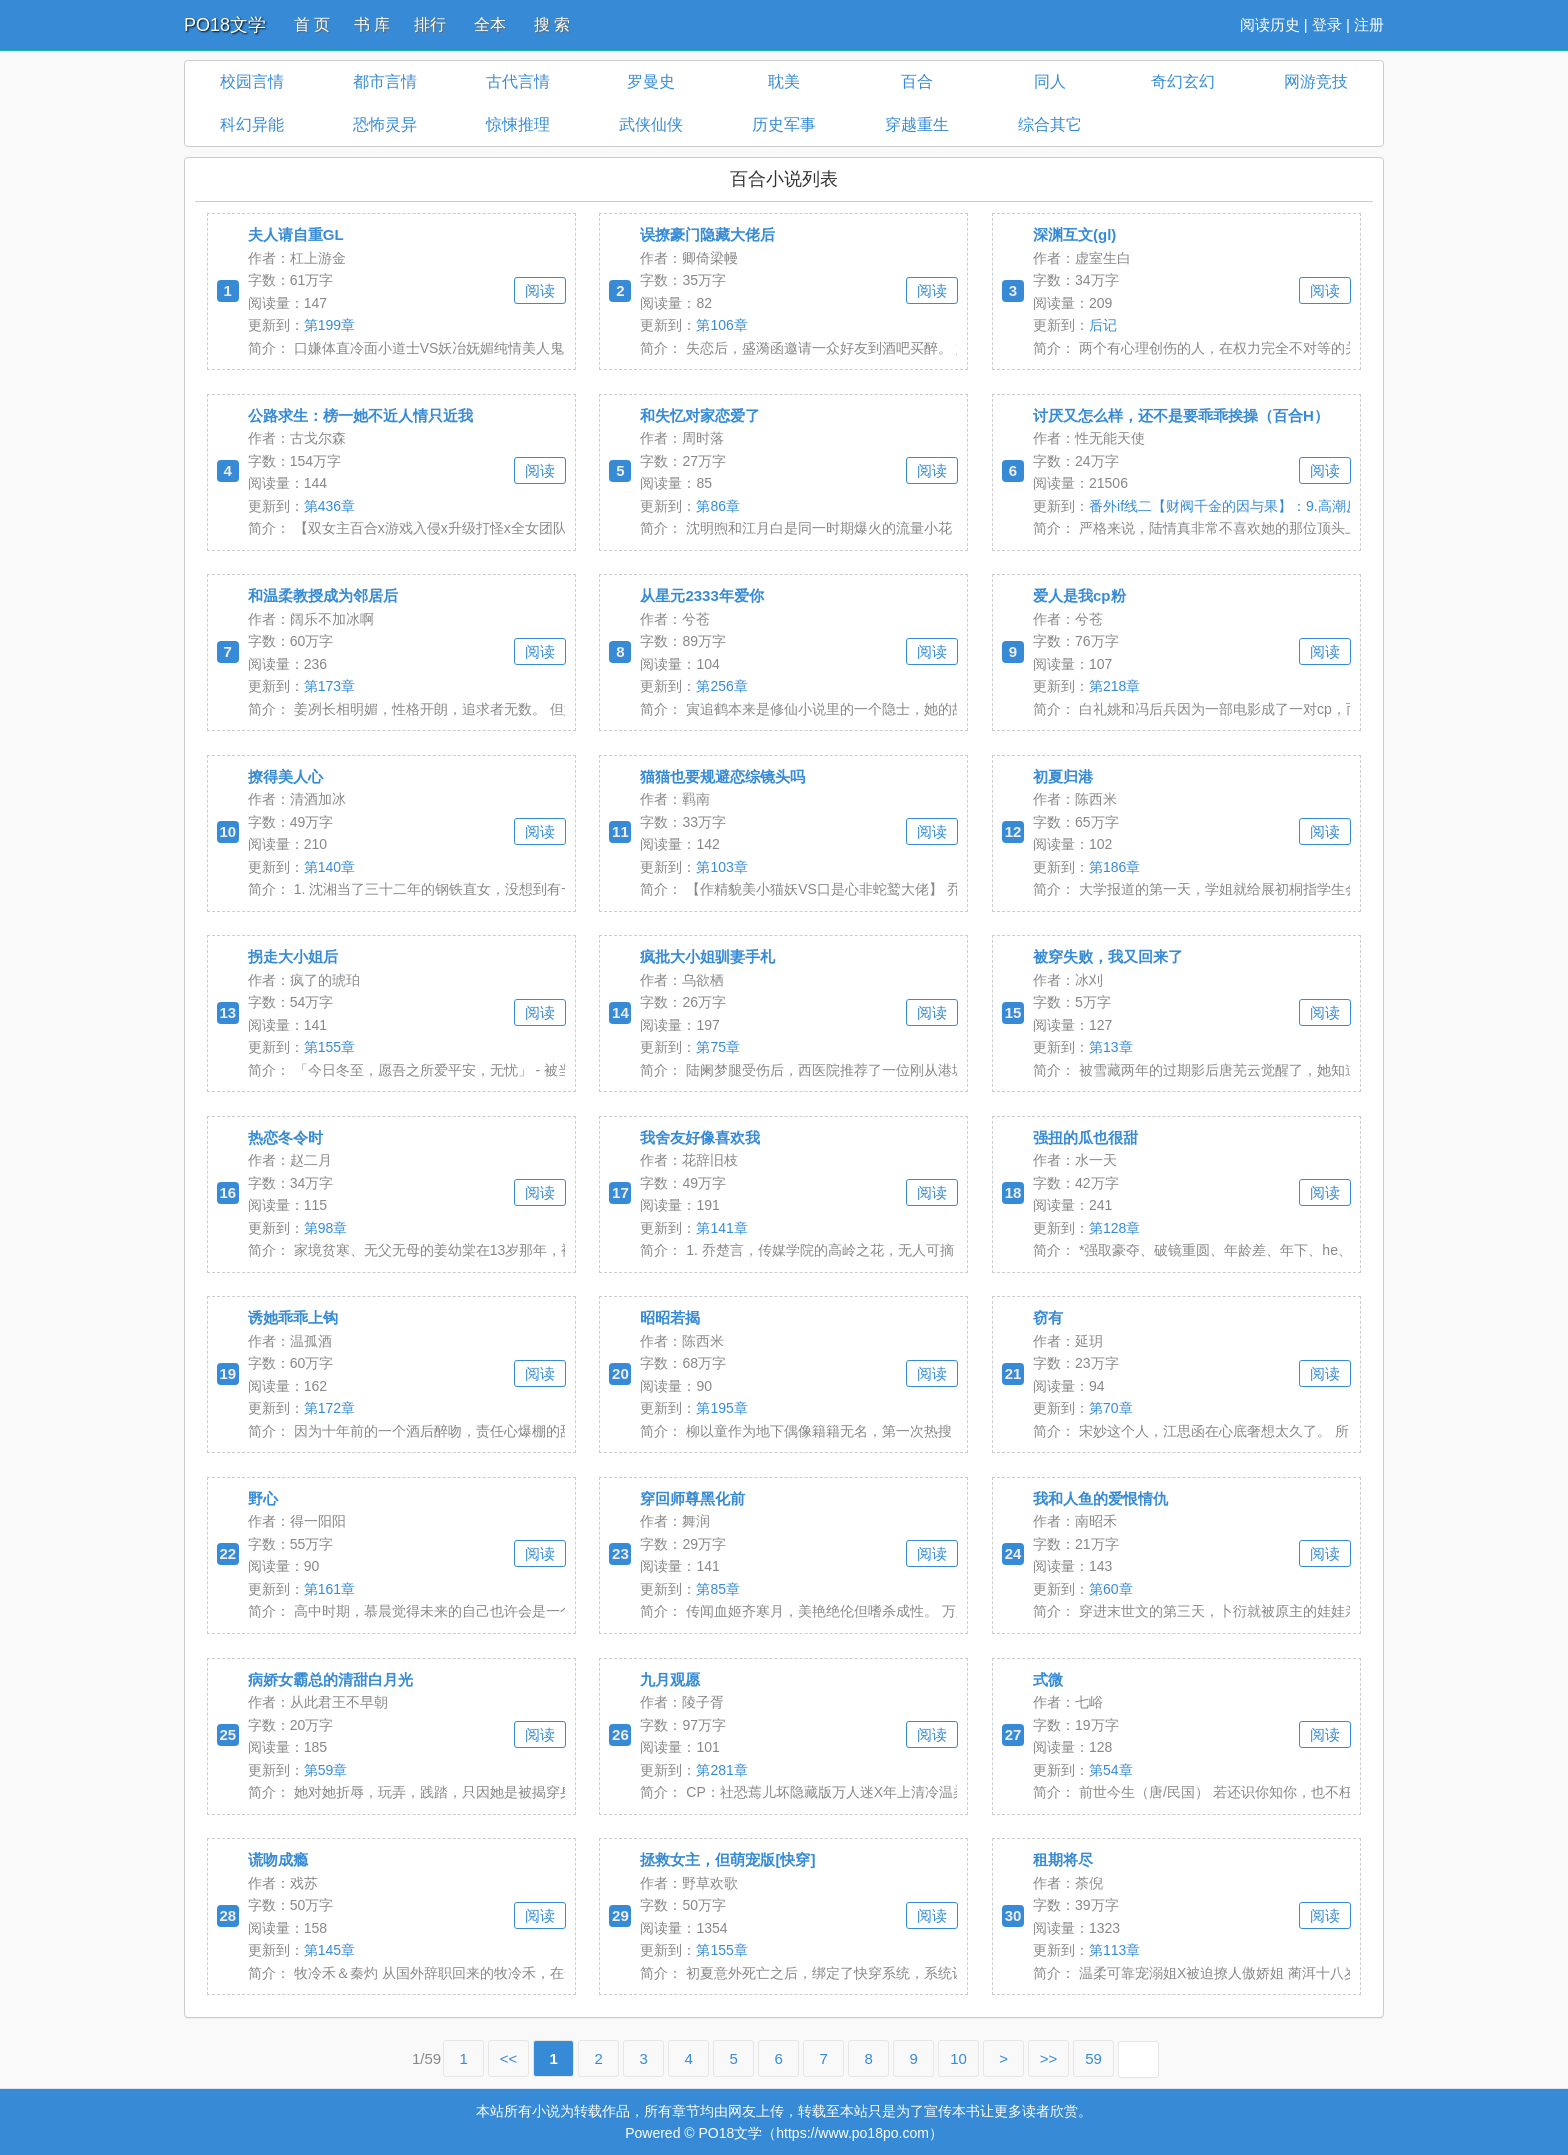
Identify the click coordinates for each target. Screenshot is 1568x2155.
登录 (1327, 24)
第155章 (329, 1047)
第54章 (1111, 1770)
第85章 (718, 1589)
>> (1049, 2058)
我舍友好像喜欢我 (700, 1137)
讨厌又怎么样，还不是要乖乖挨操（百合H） (1181, 415)
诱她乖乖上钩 (293, 1317)
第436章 (329, 506)
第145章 (329, 1950)
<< (509, 2058)
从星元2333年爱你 (701, 595)
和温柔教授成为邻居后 (323, 595)
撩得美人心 (285, 776)
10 (958, 2058)
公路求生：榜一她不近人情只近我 (360, 415)
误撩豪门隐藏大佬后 (707, 234)
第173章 (329, 686)
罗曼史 (651, 81)
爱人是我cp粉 (1079, 595)
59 (1093, 2058)
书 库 (372, 24)
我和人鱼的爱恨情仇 (1100, 1498)
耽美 (784, 81)
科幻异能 (252, 124)
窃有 (1048, 1317)
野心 (263, 1498)
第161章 (329, 1589)
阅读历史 (1270, 24)
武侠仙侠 (651, 124)
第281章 (721, 1770)
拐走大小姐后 (293, 956)
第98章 (326, 1228)
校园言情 (252, 81)
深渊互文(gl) (1074, 234)
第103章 (721, 867)
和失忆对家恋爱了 (700, 415)
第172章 (329, 1408)
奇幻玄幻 (1183, 81)
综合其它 (1050, 124)
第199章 (329, 325)
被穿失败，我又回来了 (1108, 956)
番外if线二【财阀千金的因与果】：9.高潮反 (1224, 506)
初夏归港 (1063, 776)
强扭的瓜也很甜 (1085, 1137)
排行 (430, 24)
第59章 (326, 1770)
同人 (1050, 81)
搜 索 (552, 24)
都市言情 (385, 81)
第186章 (1114, 867)
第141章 (721, 1228)
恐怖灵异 (385, 124)
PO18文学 (225, 25)
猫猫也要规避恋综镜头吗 (722, 776)
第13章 (1111, 1047)
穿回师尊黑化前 (692, 1498)
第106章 (721, 325)
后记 (1103, 325)
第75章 (718, 1047)
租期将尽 (1063, 1859)
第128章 (1114, 1228)
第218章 (1114, 686)
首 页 (312, 24)
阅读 (540, 290)
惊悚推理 (518, 124)
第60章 (1111, 1589)
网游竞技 (1316, 81)
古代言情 (518, 81)
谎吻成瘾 (278, 1859)
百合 (917, 81)
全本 (490, 24)
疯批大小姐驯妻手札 (707, 956)
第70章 (1111, 1408)
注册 (1369, 24)
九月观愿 (670, 1679)
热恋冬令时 (285, 1137)
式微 (1048, 1679)
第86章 (718, 506)
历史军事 (784, 124)
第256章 (721, 686)
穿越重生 (917, 124)
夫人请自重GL (296, 234)
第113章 (1114, 1950)
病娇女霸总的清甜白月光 (330, 1679)
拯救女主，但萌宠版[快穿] (727, 1859)
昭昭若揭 (670, 1317)
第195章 (721, 1408)
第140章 (329, 867)
